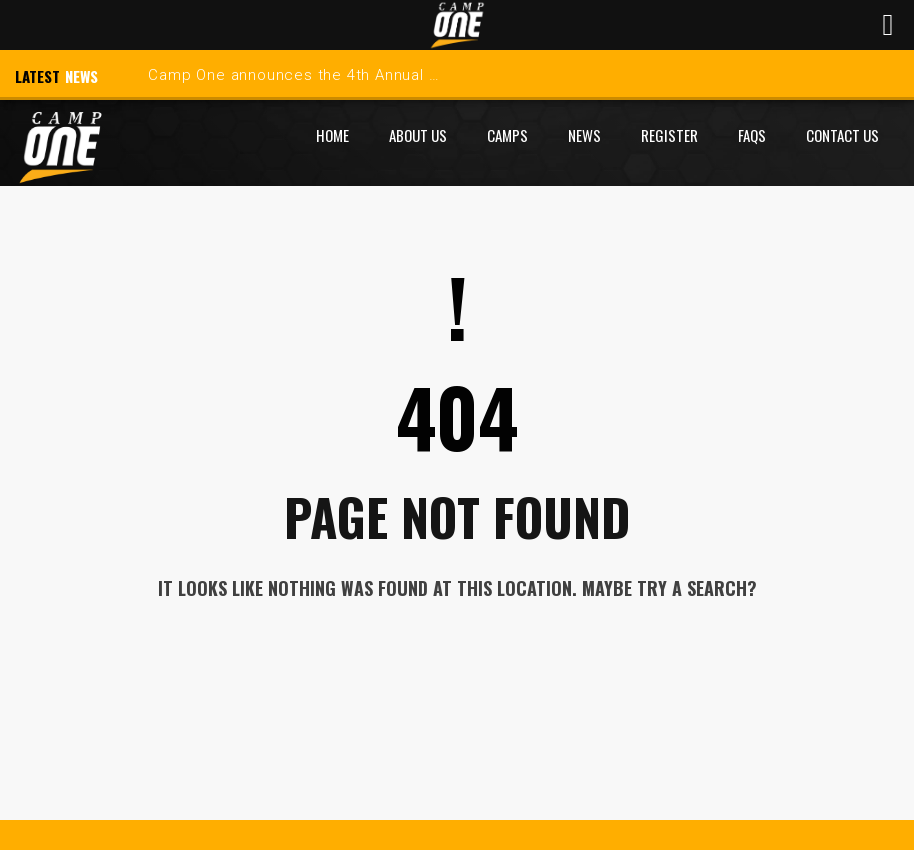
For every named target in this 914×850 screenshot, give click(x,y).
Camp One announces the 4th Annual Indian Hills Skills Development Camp (426, 75)
